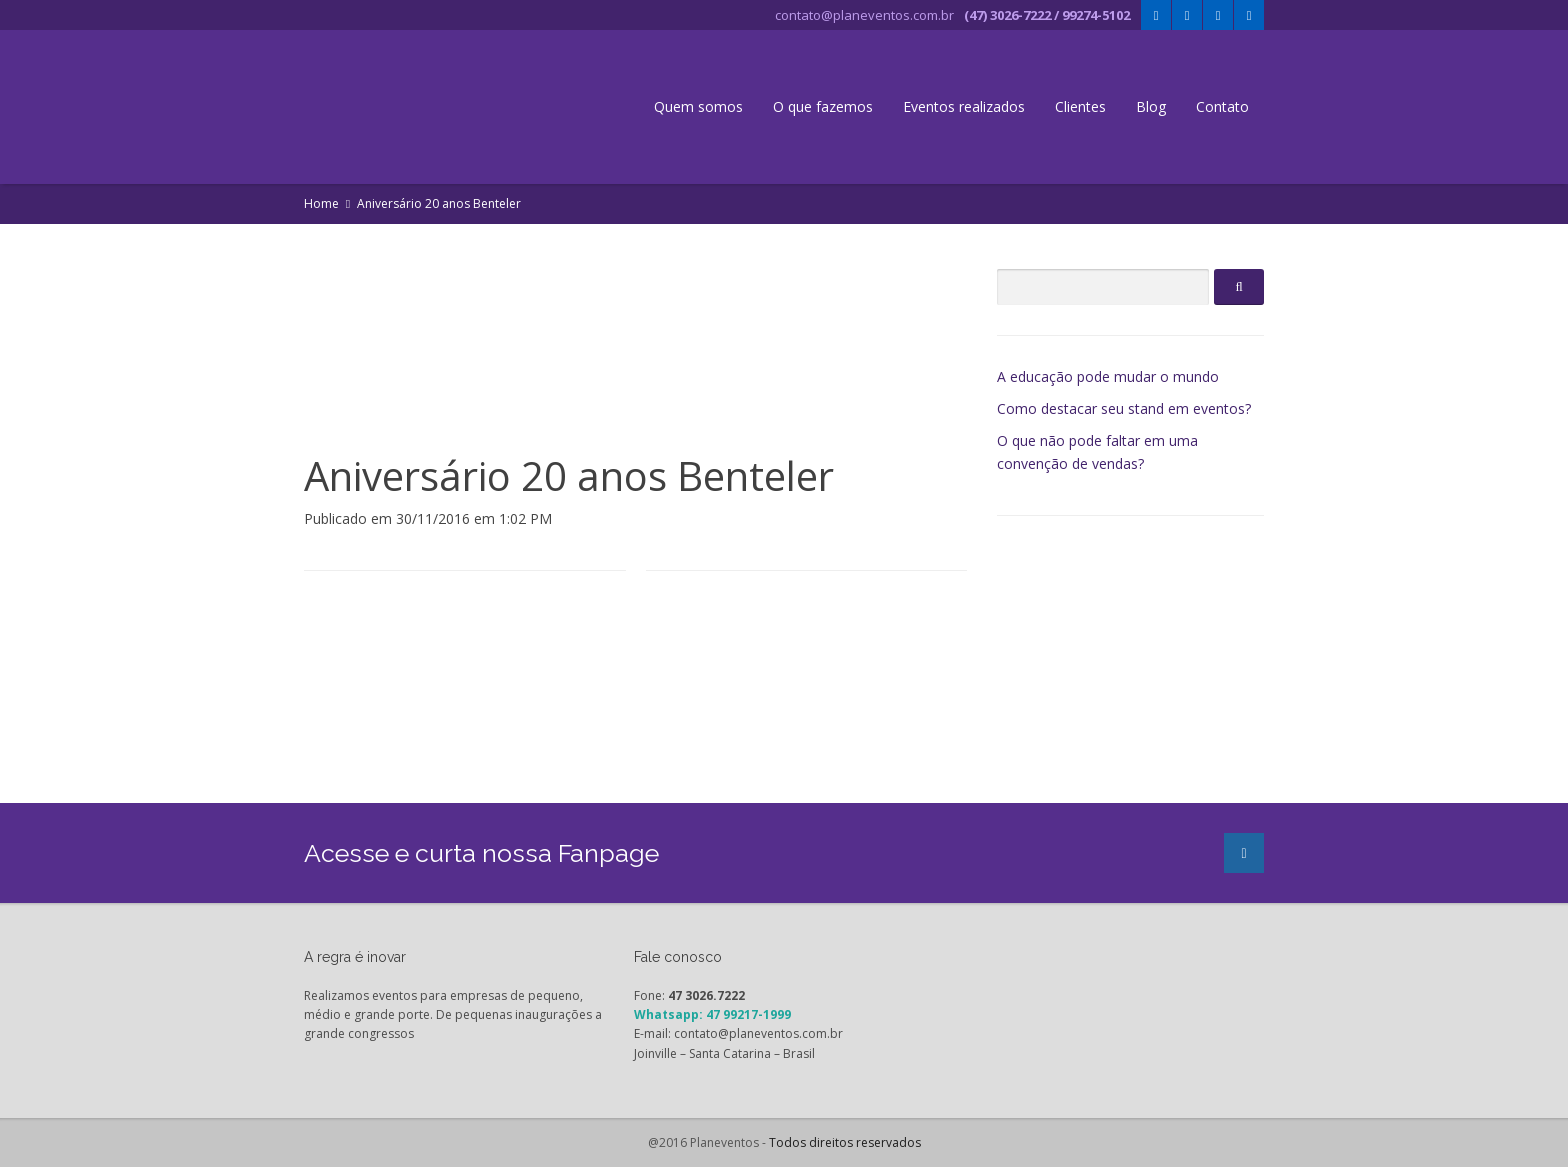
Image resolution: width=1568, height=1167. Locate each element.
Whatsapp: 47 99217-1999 (712, 1014)
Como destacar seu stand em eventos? (1124, 408)
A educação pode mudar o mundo (1108, 376)
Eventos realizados (964, 106)
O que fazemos (823, 106)
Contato (1222, 106)
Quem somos (698, 106)
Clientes (1080, 106)
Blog (1151, 106)
